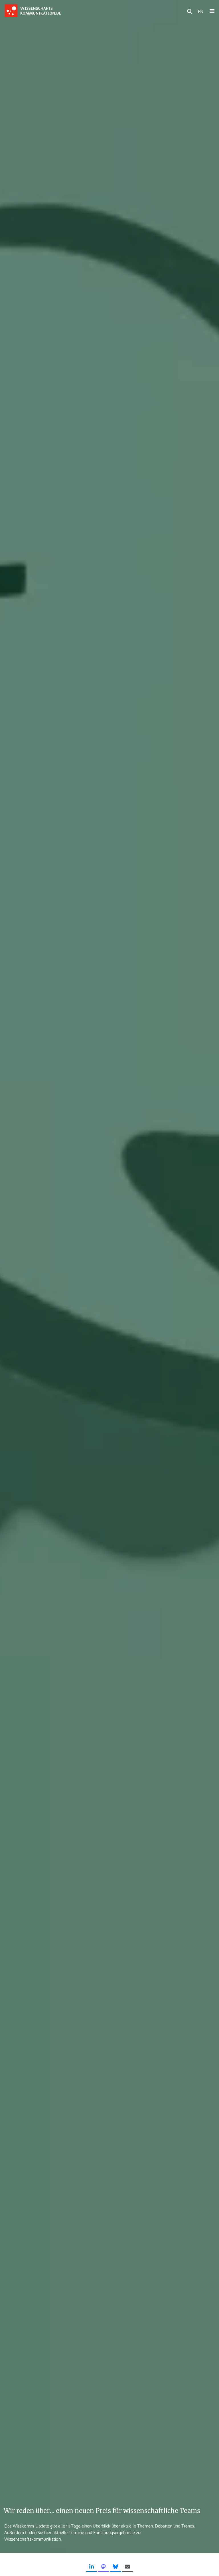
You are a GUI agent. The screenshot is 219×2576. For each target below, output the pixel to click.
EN (200, 11)
